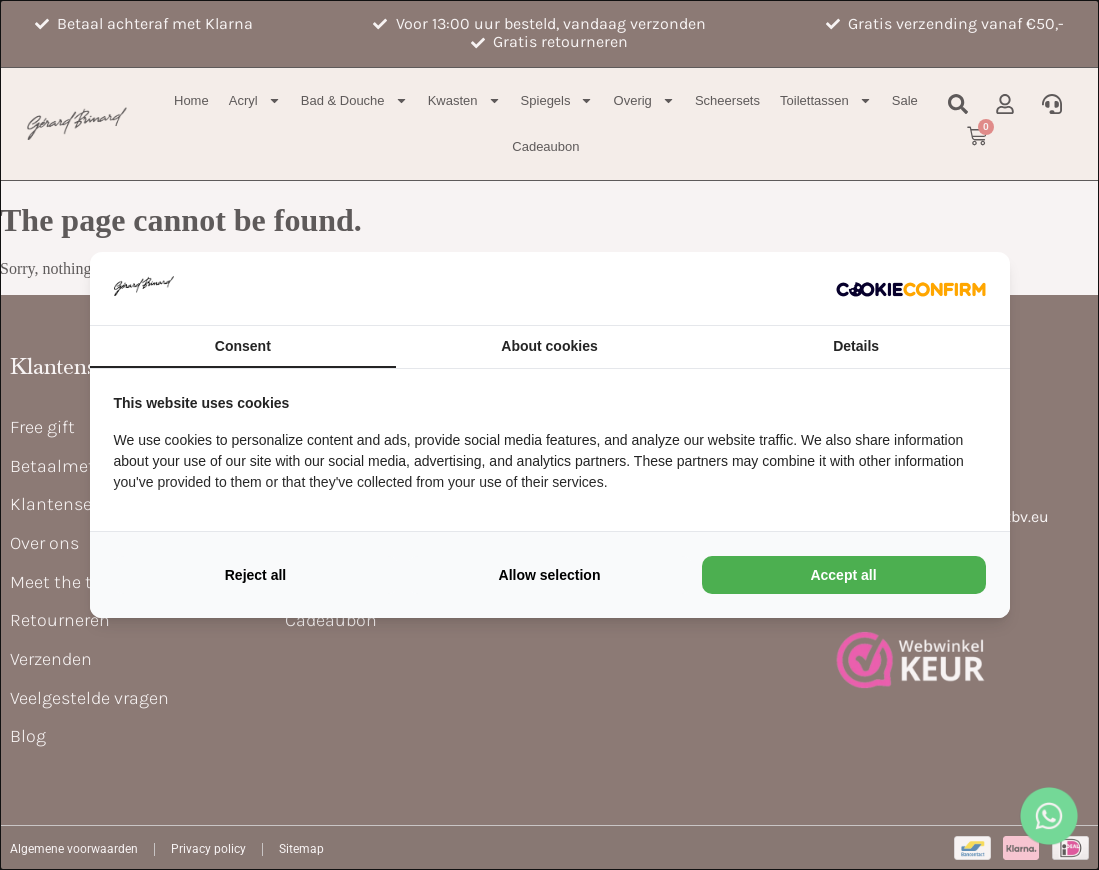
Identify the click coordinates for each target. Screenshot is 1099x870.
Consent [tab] (243, 346)
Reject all (255, 575)
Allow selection (550, 575)
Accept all (843, 575)
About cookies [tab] (549, 346)
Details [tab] (856, 346)
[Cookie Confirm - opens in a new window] (911, 288)
